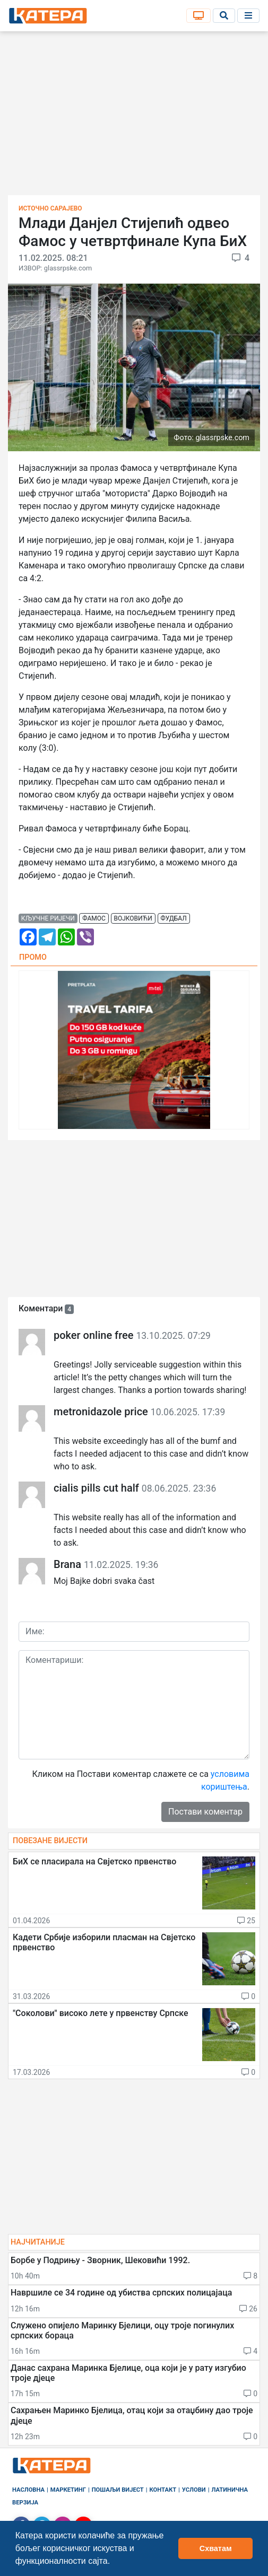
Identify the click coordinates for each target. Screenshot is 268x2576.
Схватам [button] (216, 2548)
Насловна (28, 2489)
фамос (94, 918)
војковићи (133, 918)
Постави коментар (205, 1812)
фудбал (173, 918)
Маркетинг (68, 2489)
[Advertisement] (134, 116)
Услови (194, 2489)
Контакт (163, 2489)
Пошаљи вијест (118, 2489)
